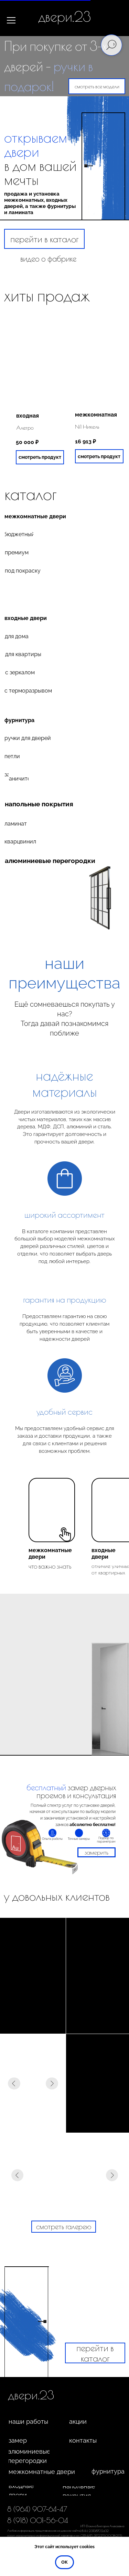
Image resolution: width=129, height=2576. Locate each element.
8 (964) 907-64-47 (37, 2509)
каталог (30, 494)
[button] (96, 1852)
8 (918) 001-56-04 (37, 2520)
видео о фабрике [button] (48, 258)
